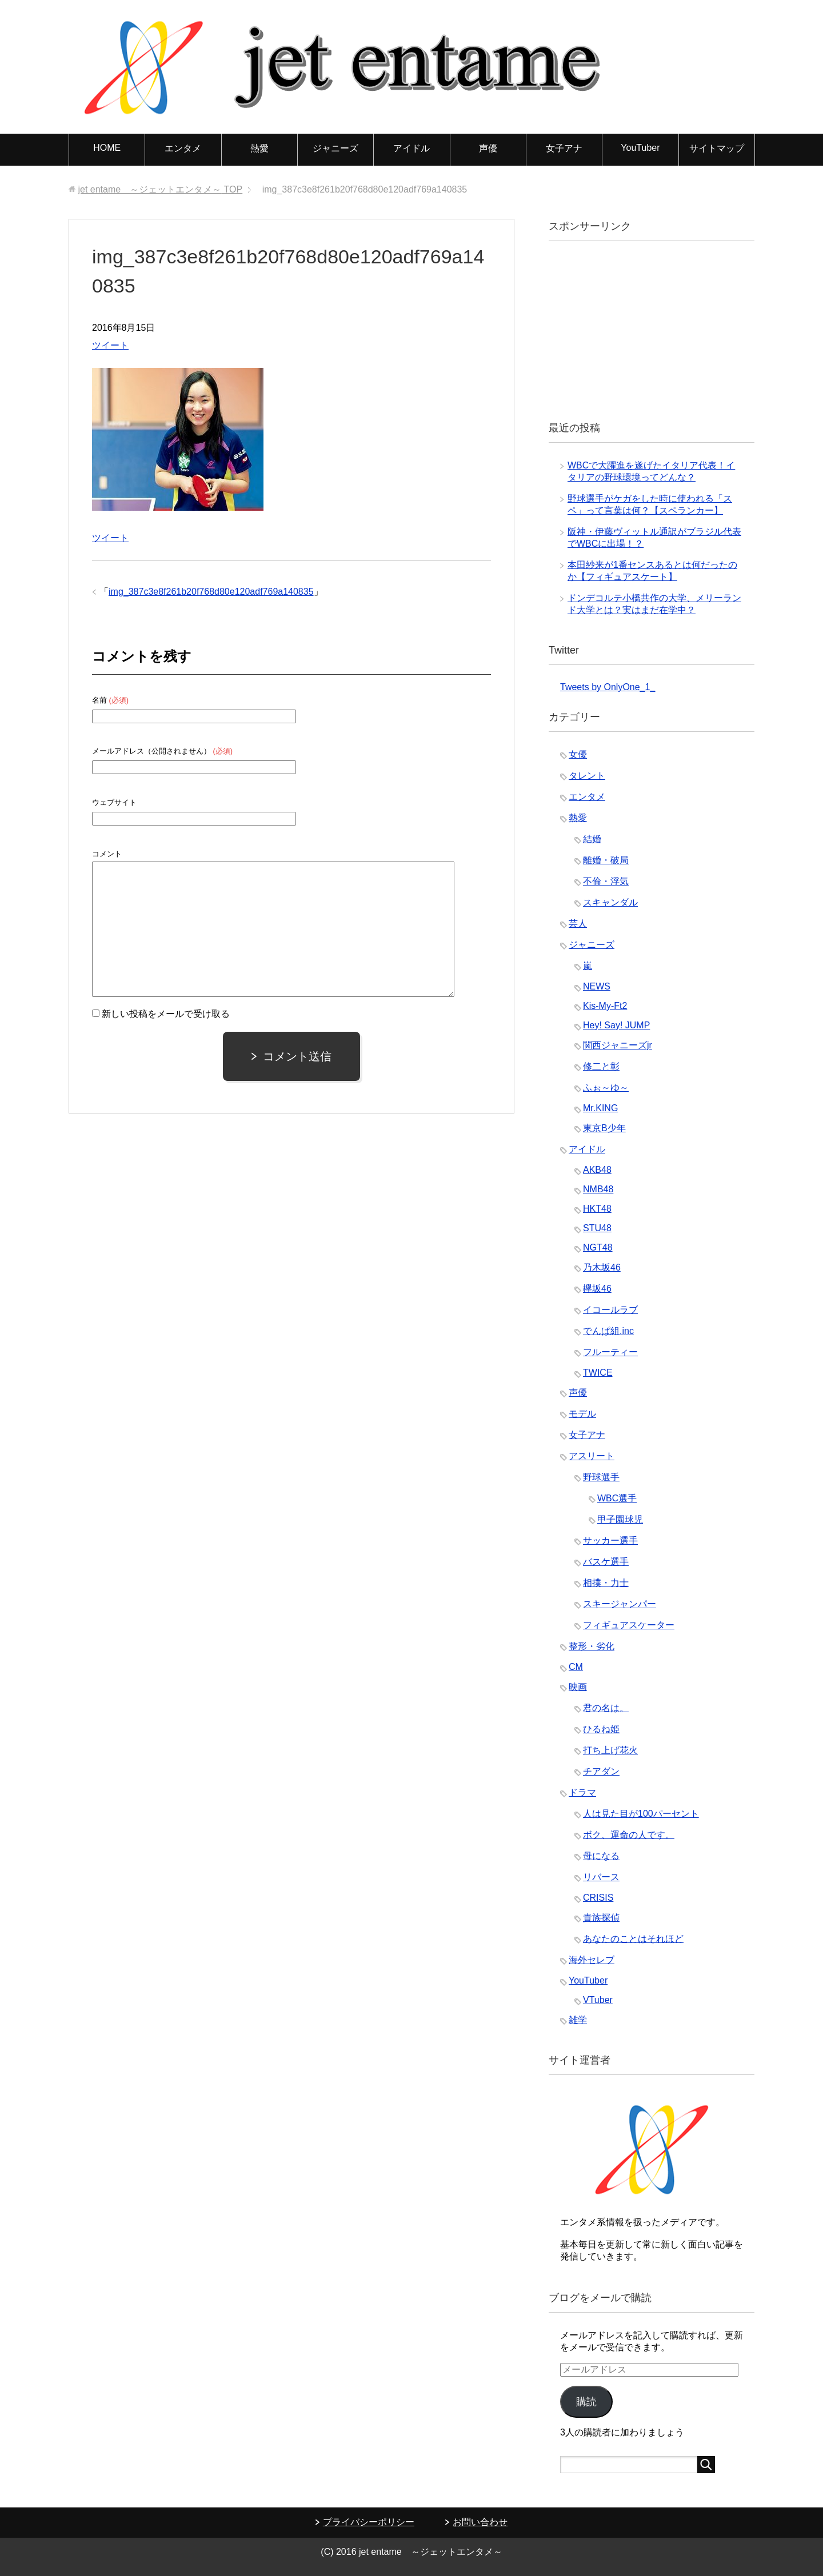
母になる (601, 1856)
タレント (587, 775)
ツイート (110, 345)
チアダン (601, 1771)
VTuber (598, 2000)
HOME (107, 148)
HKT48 (597, 1208)
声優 (488, 148)
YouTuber (640, 148)
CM (576, 1667)
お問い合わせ (480, 2522)
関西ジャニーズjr (617, 1045)
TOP (160, 189)
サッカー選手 (610, 1540)
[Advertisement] (646, 329)
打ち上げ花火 (610, 1750)
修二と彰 (601, 1066)
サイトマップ (716, 148)
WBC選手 (617, 1498)
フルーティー (610, 1352)
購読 (586, 2401)
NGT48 (598, 1247)
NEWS (596, 986)
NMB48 (598, 1189)
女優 (578, 754)
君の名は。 (606, 1708)
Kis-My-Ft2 (605, 1006)
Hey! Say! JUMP (616, 1025)
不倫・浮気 (606, 881)
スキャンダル (610, 902)
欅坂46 (597, 1288)
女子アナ (564, 148)
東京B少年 (604, 1128)
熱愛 (259, 148)
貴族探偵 (601, 1917)
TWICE (598, 1372)
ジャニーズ (335, 148)
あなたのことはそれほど (633, 1939)
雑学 (578, 2020)
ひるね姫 (601, 1729)
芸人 (578, 923)
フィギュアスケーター (628, 1625)
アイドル (411, 148)
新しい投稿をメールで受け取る (166, 1014)
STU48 (597, 1228)
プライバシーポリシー (368, 2522)
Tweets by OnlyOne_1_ (607, 687)
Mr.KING (600, 1108)
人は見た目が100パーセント (641, 1813)
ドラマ (582, 1792)
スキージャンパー (619, 1604)
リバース (601, 1877)
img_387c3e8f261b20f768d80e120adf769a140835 (211, 591)
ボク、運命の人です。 (628, 1835)
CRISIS (598, 1897)
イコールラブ (610, 1310)
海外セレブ (591, 1960)
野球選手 (601, 1477)
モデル (582, 1414)
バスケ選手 (606, 1562)
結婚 (592, 839)
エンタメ (183, 148)
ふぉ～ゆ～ (606, 1087)
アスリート (591, 1456)
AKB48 (597, 1170)
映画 (578, 1687)
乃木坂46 (602, 1267)
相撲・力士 (606, 1583)
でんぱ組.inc (608, 1331)
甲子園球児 (620, 1519)
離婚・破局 (606, 860)
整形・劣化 (591, 1646)
